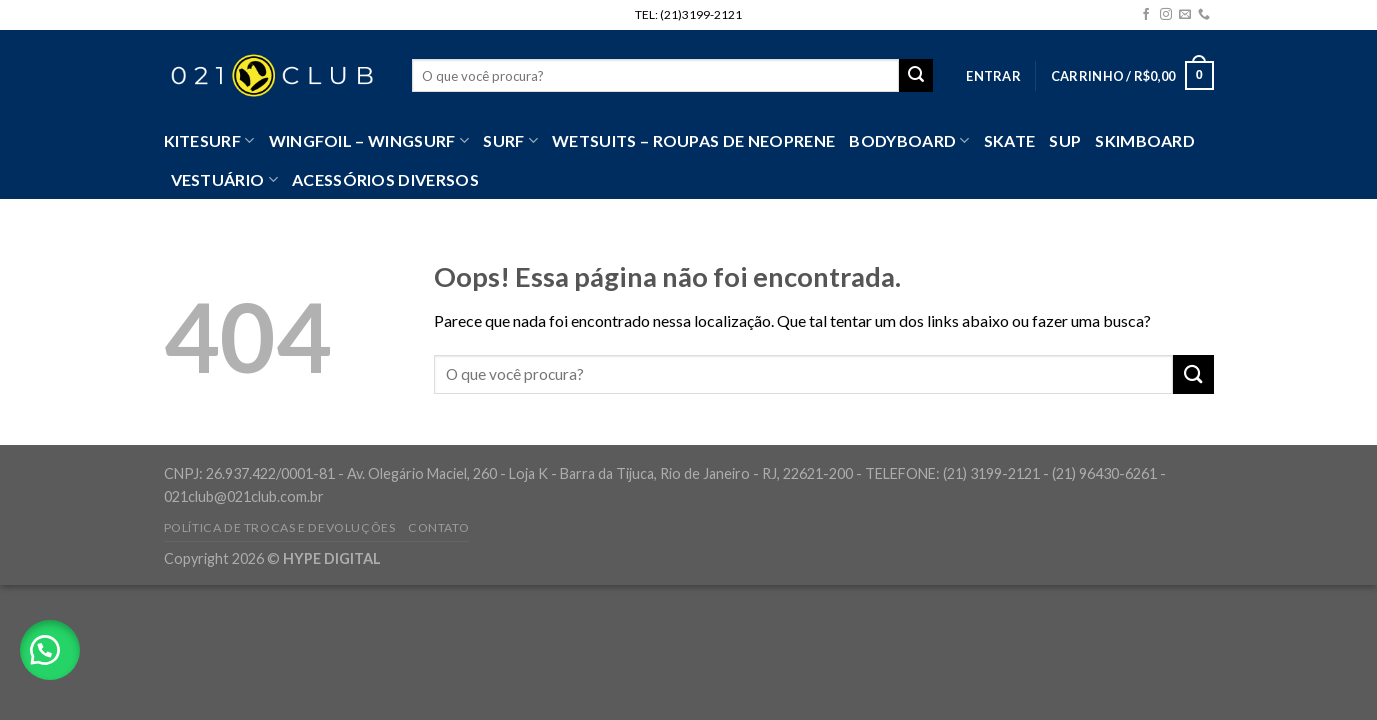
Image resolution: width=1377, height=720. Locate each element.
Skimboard (1145, 140)
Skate (1010, 140)
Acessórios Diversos (385, 179)
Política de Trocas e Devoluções (280, 527)
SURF (510, 141)
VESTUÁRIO (224, 180)
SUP (1065, 140)
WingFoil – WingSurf (369, 141)
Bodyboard (909, 141)
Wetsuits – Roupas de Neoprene (693, 140)
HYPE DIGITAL (332, 558)
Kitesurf (209, 141)
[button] (50, 650)
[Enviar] (1193, 374)
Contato (438, 527)
